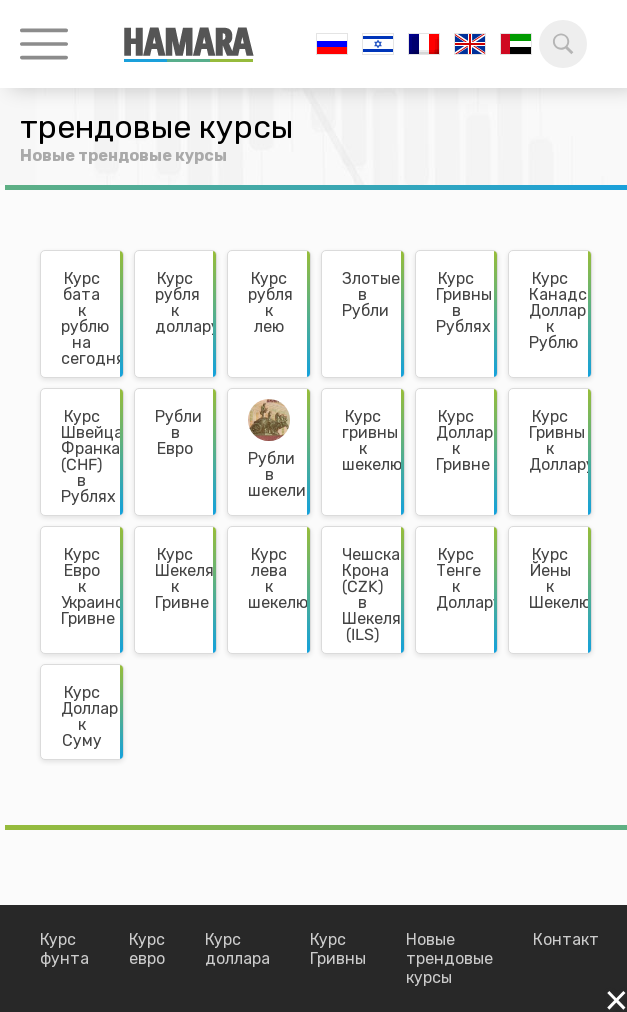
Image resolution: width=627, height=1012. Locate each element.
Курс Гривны (338, 949)
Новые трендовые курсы (449, 958)
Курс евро (147, 949)
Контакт (566, 939)
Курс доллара (237, 949)
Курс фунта (64, 949)
